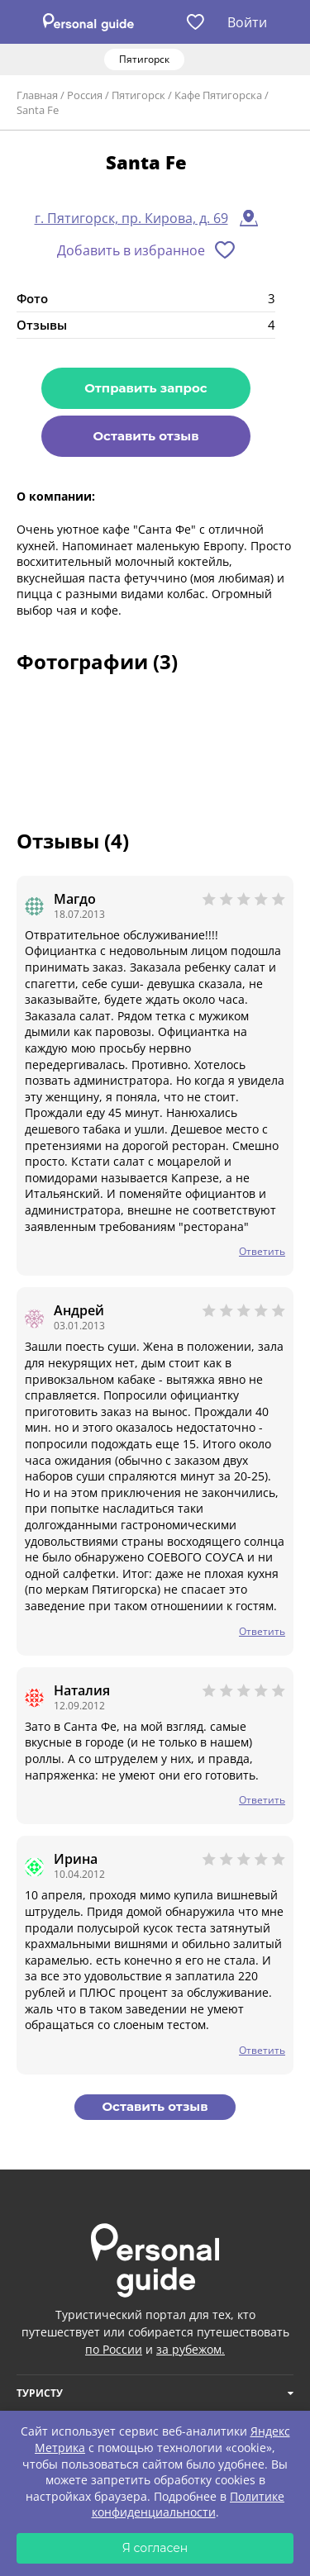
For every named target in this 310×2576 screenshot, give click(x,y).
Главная (37, 95)
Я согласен (155, 2547)
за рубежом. (190, 2349)
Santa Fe (38, 109)
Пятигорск (138, 95)
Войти (247, 22)
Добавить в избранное (131, 250)
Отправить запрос (145, 388)
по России (113, 2349)
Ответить (262, 1251)
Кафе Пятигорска (218, 95)
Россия (85, 95)
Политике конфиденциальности (188, 2504)
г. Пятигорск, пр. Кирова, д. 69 (131, 218)
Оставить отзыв (145, 436)
